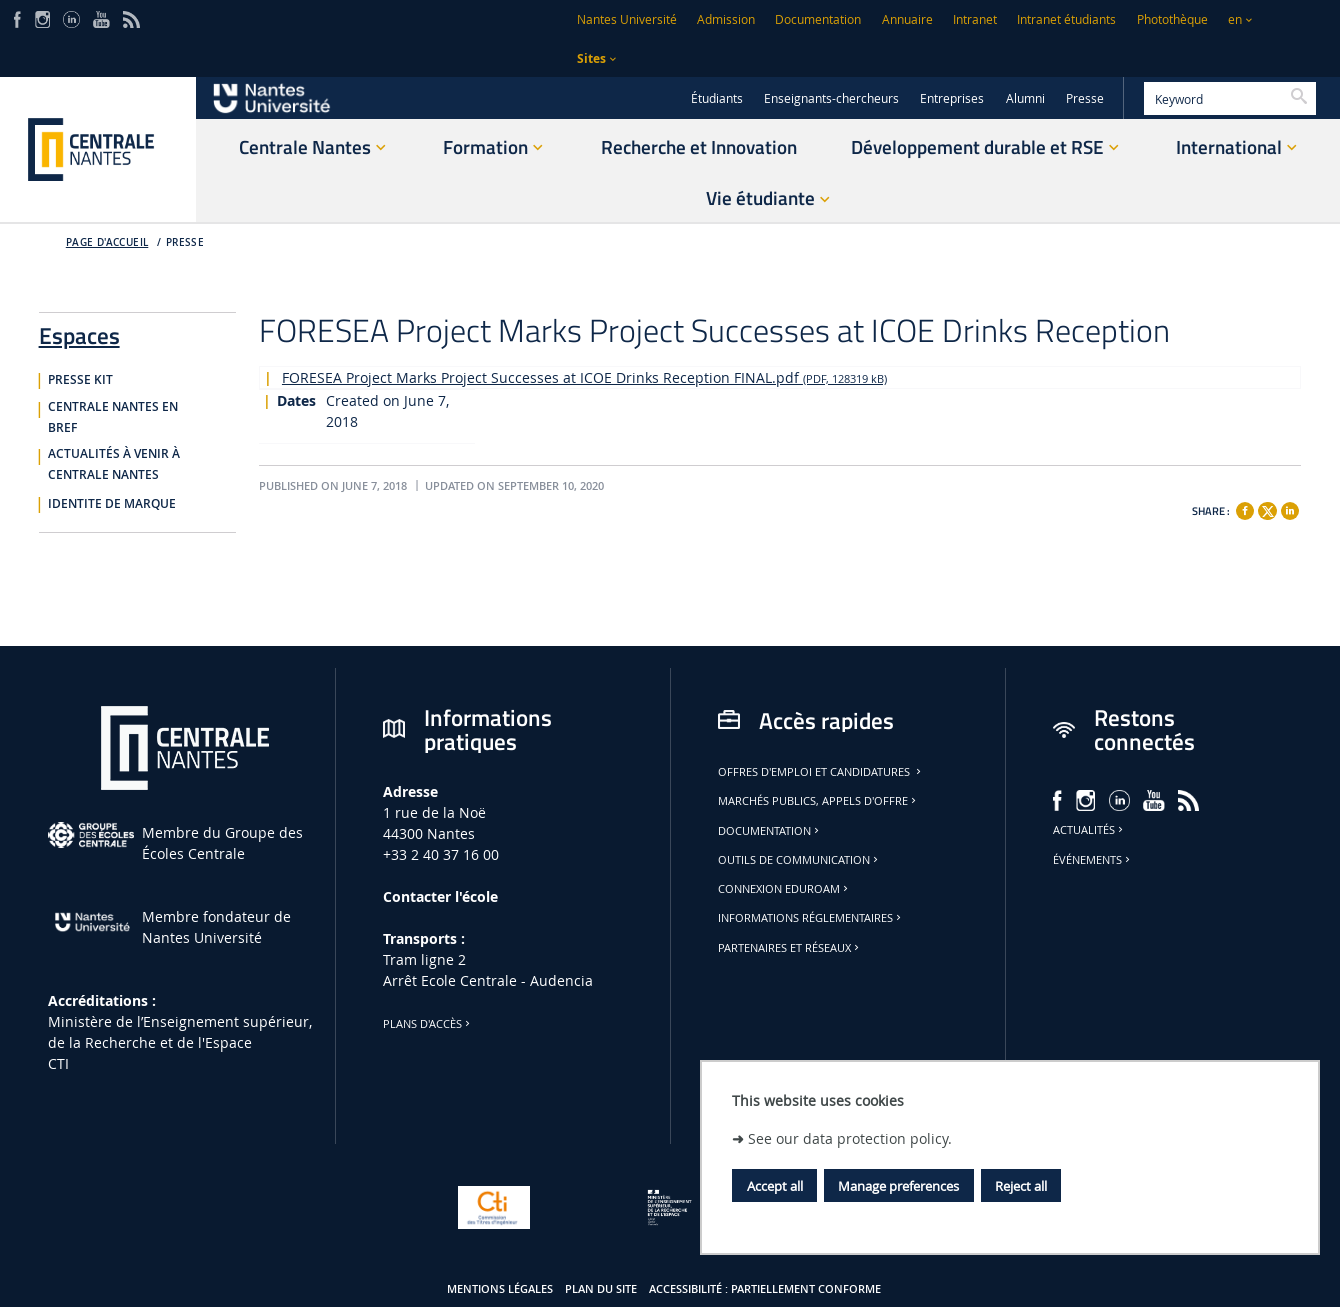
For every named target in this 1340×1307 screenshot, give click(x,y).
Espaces (79, 332)
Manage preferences (898, 1186)
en (1235, 19)
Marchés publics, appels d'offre (818, 801)
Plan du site (601, 1289)
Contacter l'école (440, 896)
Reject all (1021, 1186)
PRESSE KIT (80, 380)
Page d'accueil (107, 242)
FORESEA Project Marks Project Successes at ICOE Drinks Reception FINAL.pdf (584, 377)
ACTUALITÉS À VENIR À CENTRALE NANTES (114, 464)
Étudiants (717, 98)
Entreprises (952, 98)
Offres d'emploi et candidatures (821, 772)
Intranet (975, 19)
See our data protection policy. (850, 1138)
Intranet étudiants (1066, 19)
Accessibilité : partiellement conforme (765, 1289)
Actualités (1089, 830)
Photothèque (1172, 19)
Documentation (818, 19)
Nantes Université (627, 19)
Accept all (775, 1186)
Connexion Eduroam (784, 889)
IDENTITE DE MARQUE (112, 504)
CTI (58, 1063)
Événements (1093, 860)
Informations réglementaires (811, 918)
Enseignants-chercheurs (831, 98)
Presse (1085, 98)
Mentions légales (500, 1289)
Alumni (1025, 98)
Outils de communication (799, 860)
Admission (726, 19)
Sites (591, 58)
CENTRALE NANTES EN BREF (113, 417)
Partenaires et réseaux (790, 948)
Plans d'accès (428, 1024)
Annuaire (907, 19)
